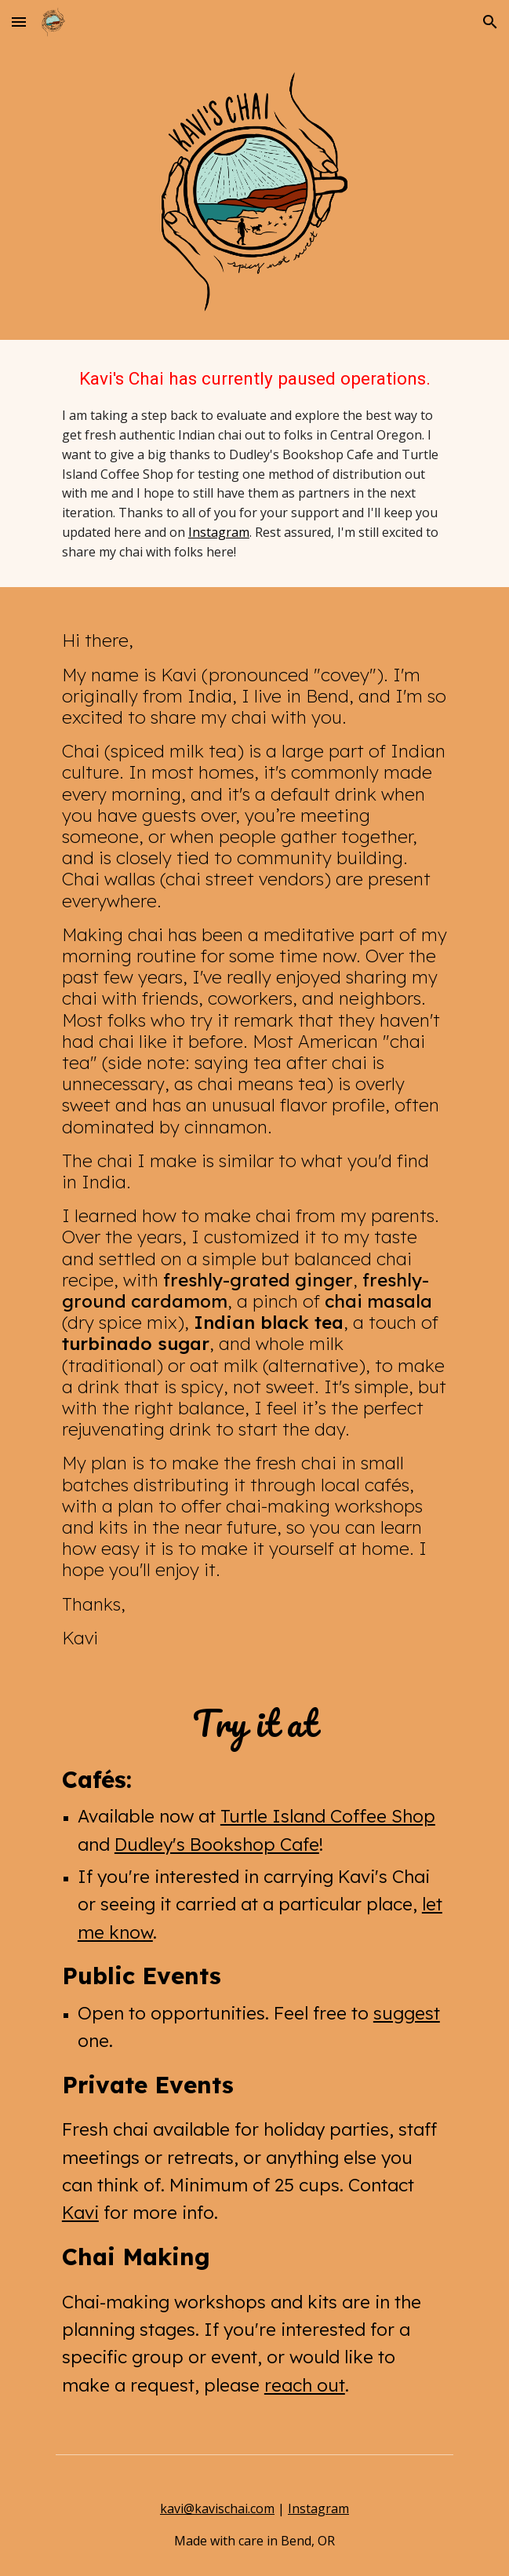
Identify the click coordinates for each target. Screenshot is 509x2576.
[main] (254, 463)
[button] (19, 21)
